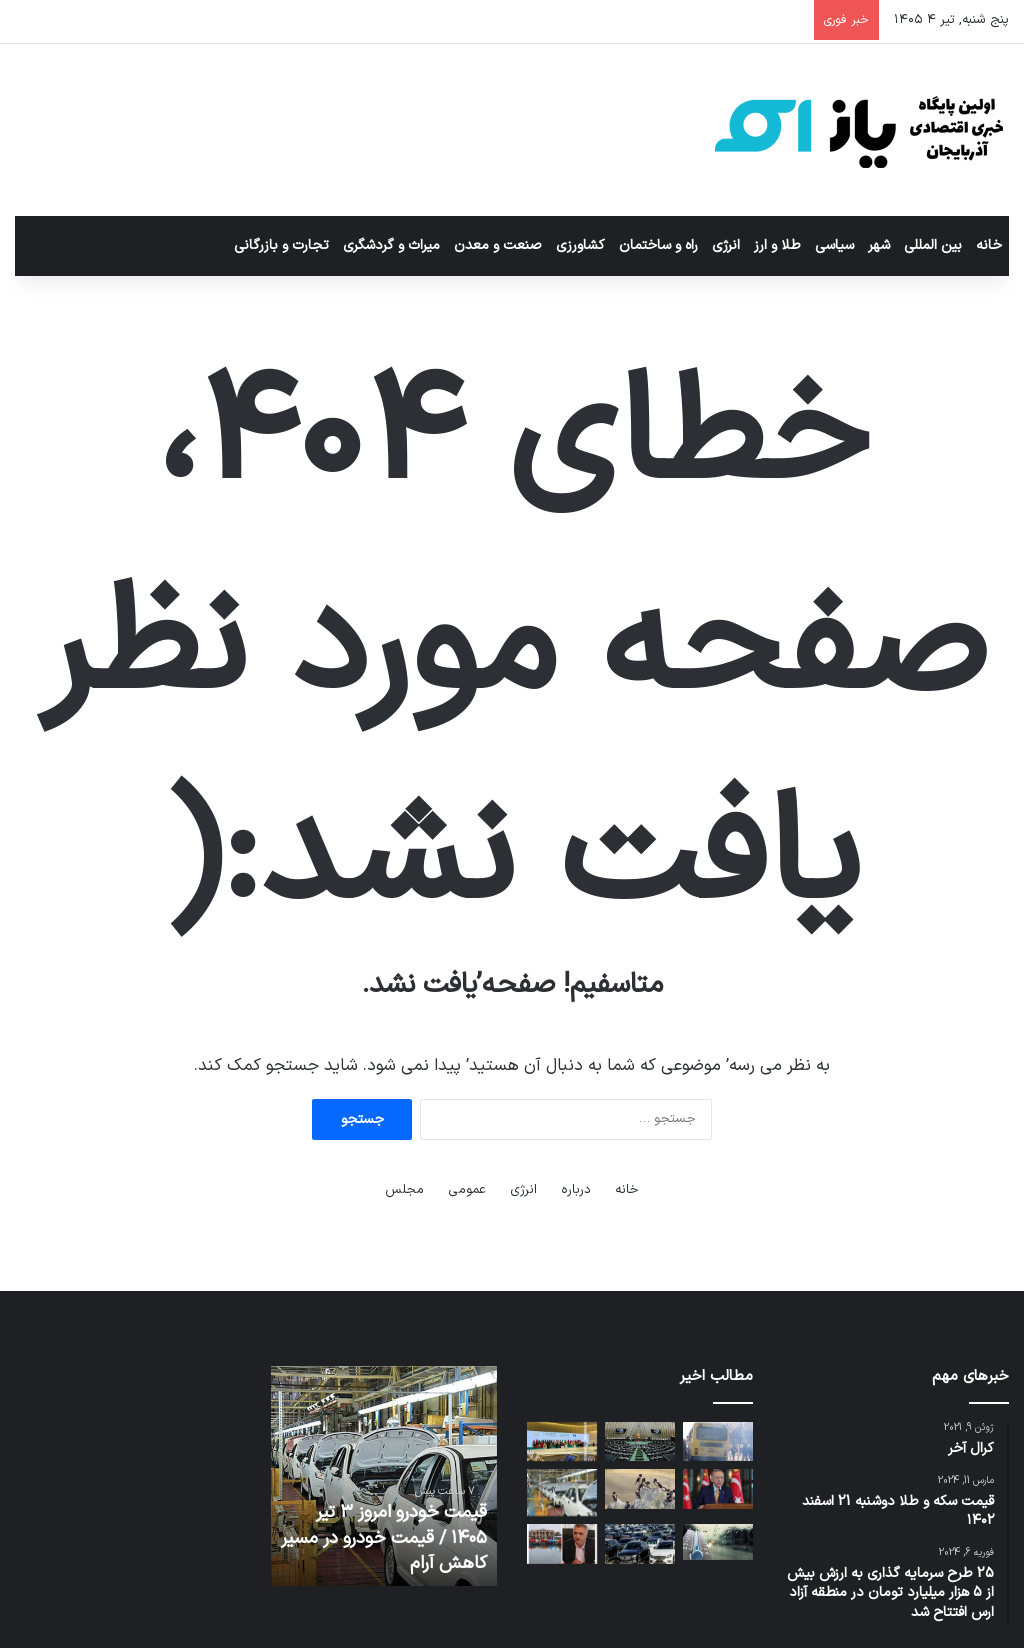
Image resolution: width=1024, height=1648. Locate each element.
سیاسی (834, 245)
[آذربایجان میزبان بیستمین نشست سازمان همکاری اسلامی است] (562, 1441)
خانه (989, 245)
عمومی (467, 1190)
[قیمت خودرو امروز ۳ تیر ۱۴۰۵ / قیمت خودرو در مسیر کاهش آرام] (562, 1492)
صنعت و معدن (498, 245)
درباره (576, 1190)
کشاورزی (580, 245)
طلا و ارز (777, 245)
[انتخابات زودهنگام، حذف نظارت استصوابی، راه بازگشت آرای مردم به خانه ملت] (640, 1441)
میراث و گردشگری (391, 245)
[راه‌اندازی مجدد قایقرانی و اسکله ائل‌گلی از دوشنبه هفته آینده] (562, 1543)
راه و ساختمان (658, 245)
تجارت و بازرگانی (281, 245)
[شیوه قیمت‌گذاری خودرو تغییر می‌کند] (640, 1543)
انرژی (726, 245)
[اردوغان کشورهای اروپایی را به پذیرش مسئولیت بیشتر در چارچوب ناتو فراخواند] (718, 1488)
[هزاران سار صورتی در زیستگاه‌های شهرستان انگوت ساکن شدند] (640, 1488)
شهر (879, 245)
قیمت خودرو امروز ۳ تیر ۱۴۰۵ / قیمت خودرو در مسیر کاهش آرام (384, 1537)
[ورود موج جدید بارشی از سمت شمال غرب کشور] (718, 1542)
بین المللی (933, 245)
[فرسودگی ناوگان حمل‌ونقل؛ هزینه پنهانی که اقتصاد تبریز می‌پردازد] (718, 1441)
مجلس (404, 1190)
